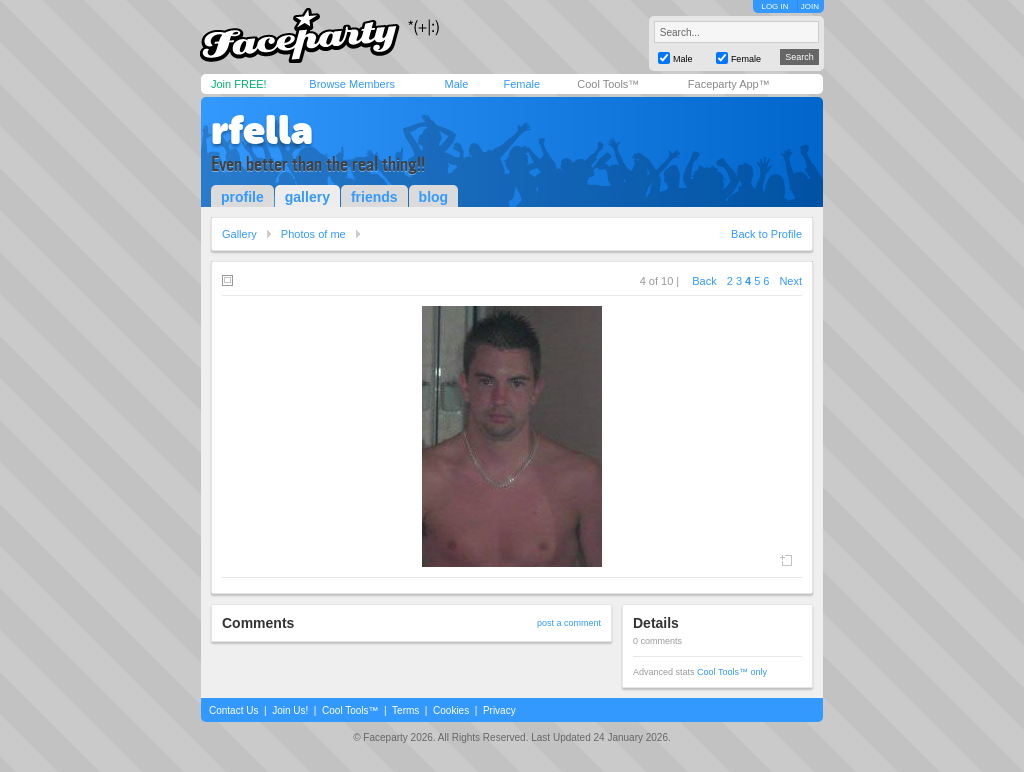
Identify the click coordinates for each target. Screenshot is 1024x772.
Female (521, 84)
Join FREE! (239, 84)
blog (434, 197)
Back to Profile (766, 234)
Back (704, 281)
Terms (405, 710)
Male (456, 84)
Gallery (239, 234)
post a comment (569, 623)
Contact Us (233, 710)
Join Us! (290, 710)
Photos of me (313, 234)
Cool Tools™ (608, 84)
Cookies (451, 710)
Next (790, 281)
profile (242, 197)
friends (374, 197)
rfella (262, 130)
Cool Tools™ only (732, 672)
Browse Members (352, 84)
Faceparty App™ (729, 84)
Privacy (499, 710)
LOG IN (774, 6)
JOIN (810, 6)
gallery (307, 197)
